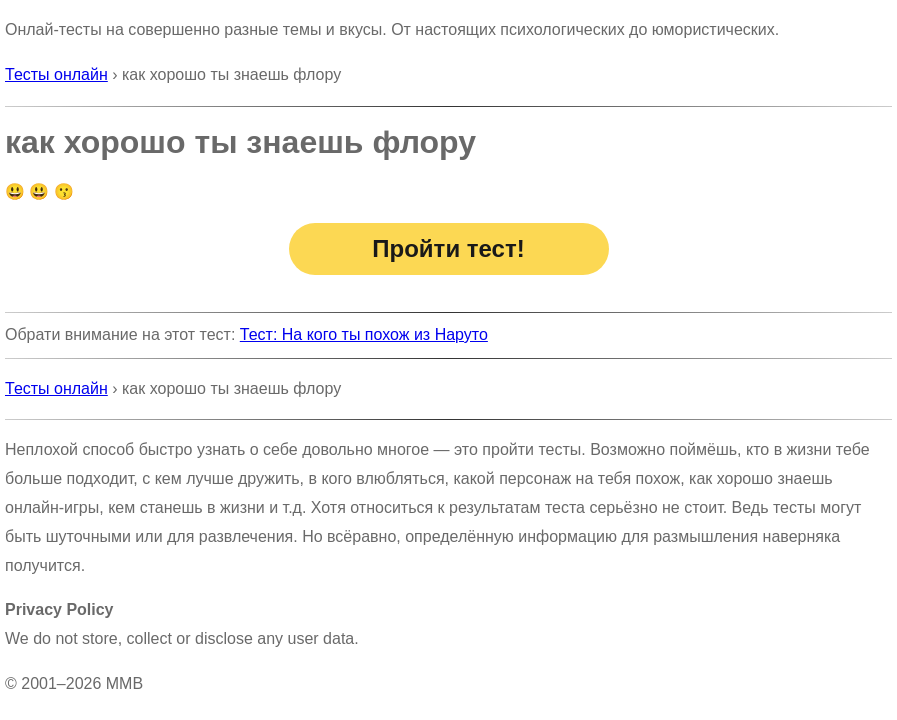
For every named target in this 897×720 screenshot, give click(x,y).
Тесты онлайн (56, 74)
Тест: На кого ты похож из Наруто (364, 334)
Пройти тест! (448, 248)
